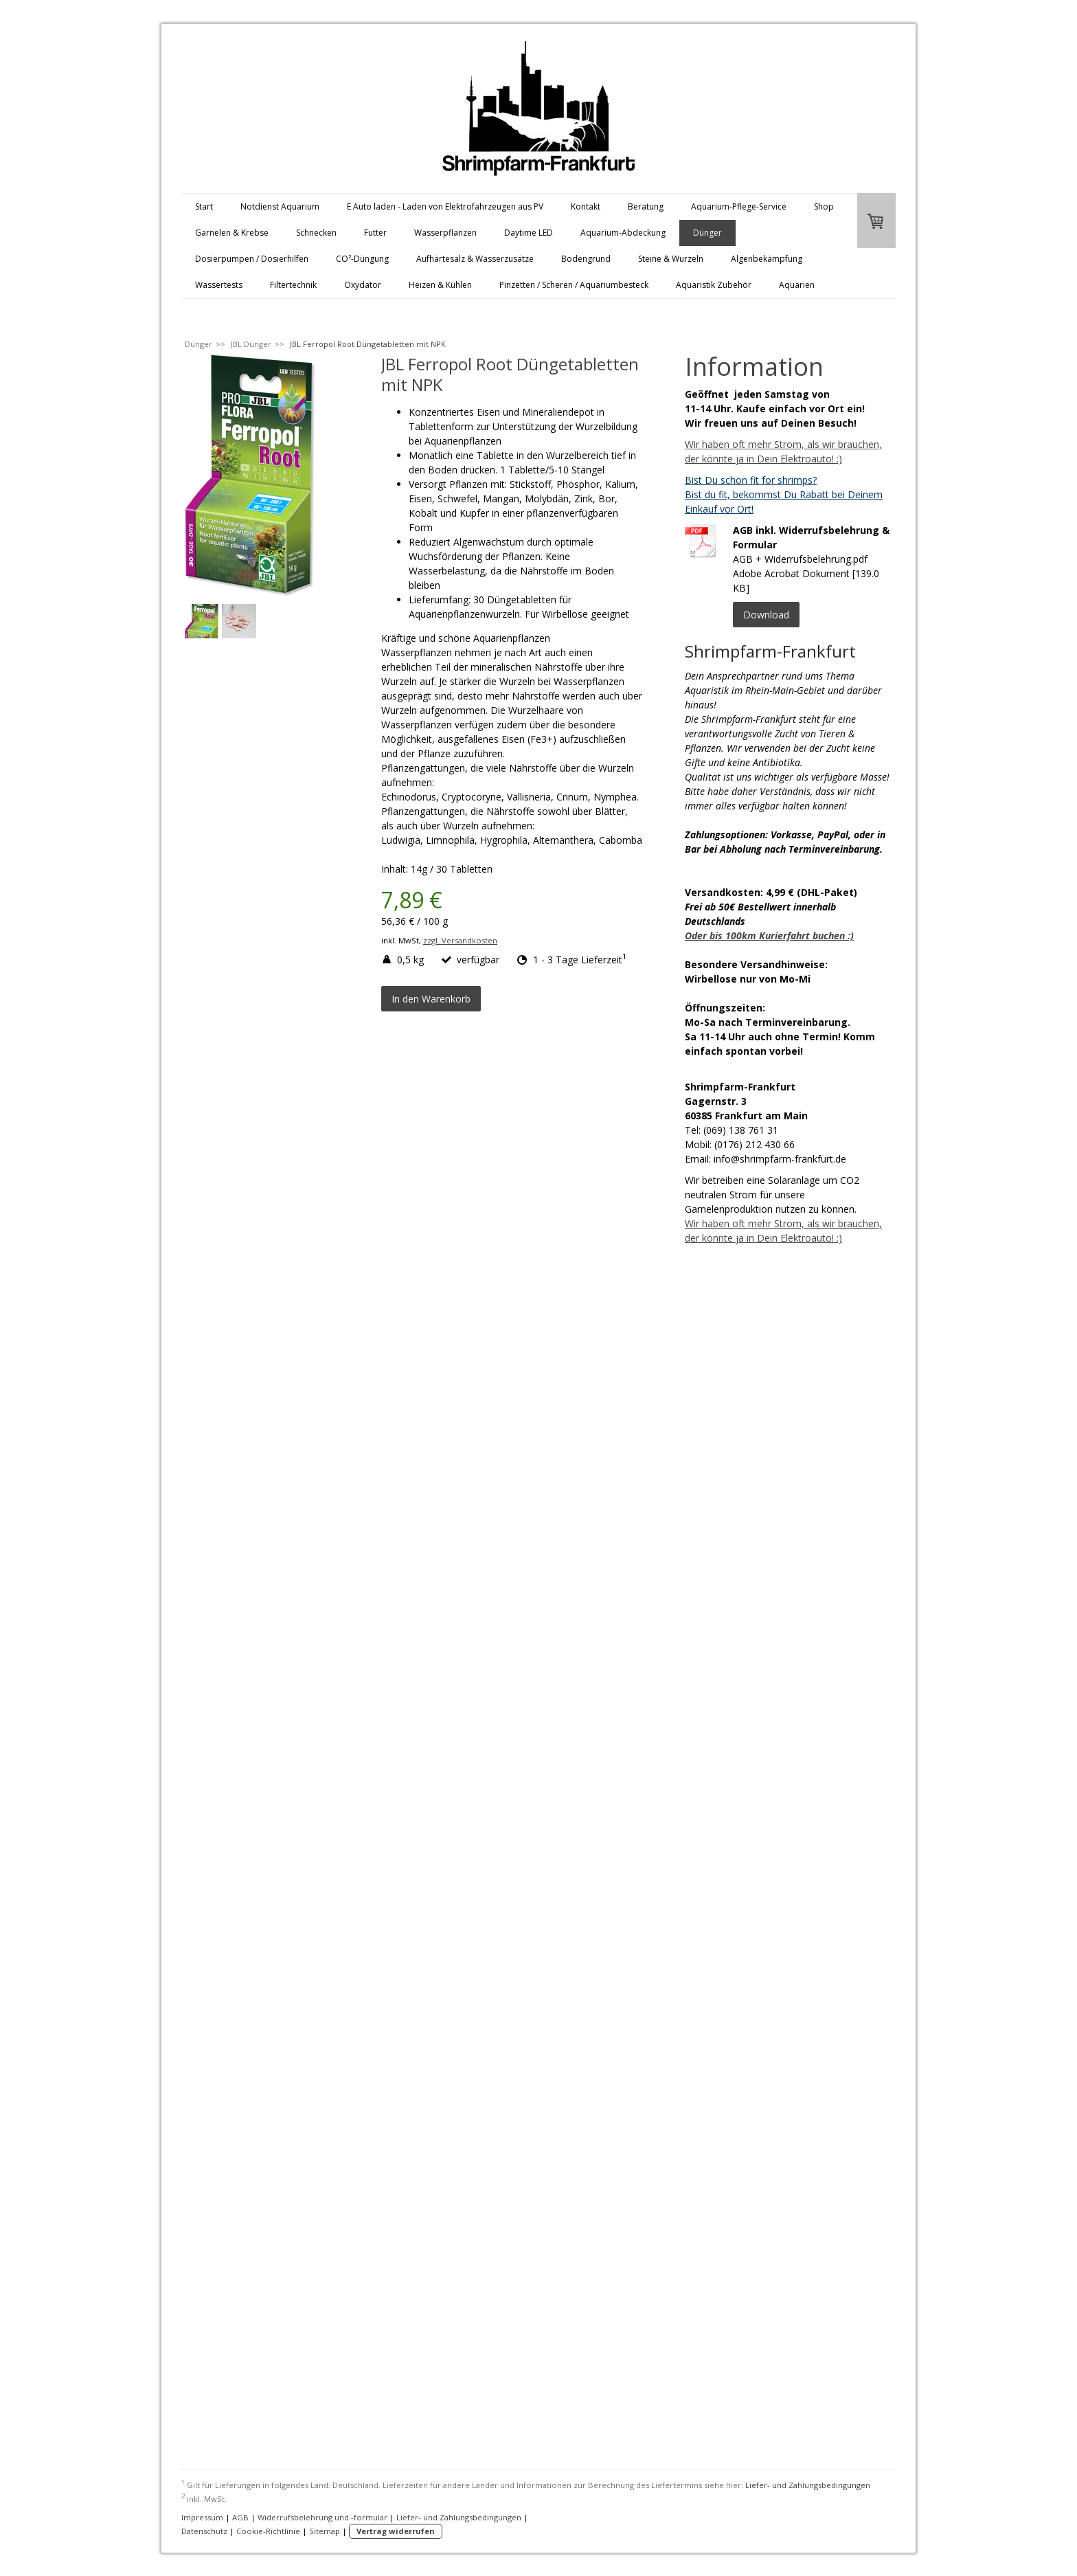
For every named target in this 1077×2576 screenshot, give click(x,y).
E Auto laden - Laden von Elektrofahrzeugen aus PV (445, 206)
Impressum (202, 2517)
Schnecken (316, 232)
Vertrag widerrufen (395, 2531)
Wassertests (218, 285)
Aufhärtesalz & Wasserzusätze (475, 259)
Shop (824, 206)
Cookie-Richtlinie (268, 2531)
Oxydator (362, 285)
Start (204, 206)
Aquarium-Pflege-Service (738, 206)
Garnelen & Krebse (232, 232)
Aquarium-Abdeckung (623, 232)
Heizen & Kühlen (440, 285)
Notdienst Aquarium (279, 206)
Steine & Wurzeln (670, 259)
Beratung (646, 206)
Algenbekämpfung (766, 259)
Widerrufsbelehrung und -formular (322, 2517)
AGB (240, 2517)
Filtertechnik (293, 285)
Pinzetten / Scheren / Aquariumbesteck (573, 285)
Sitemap (324, 2531)
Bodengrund (586, 259)
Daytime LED (528, 232)
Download (766, 614)
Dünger (707, 232)
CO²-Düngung (362, 259)
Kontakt (585, 206)
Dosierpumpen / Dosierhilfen (251, 259)
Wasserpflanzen (445, 232)
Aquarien (797, 285)
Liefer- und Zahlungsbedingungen (807, 2485)
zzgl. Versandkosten (460, 940)
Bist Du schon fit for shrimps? (751, 479)
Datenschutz (204, 2531)
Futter (375, 232)
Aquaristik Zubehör (713, 285)
